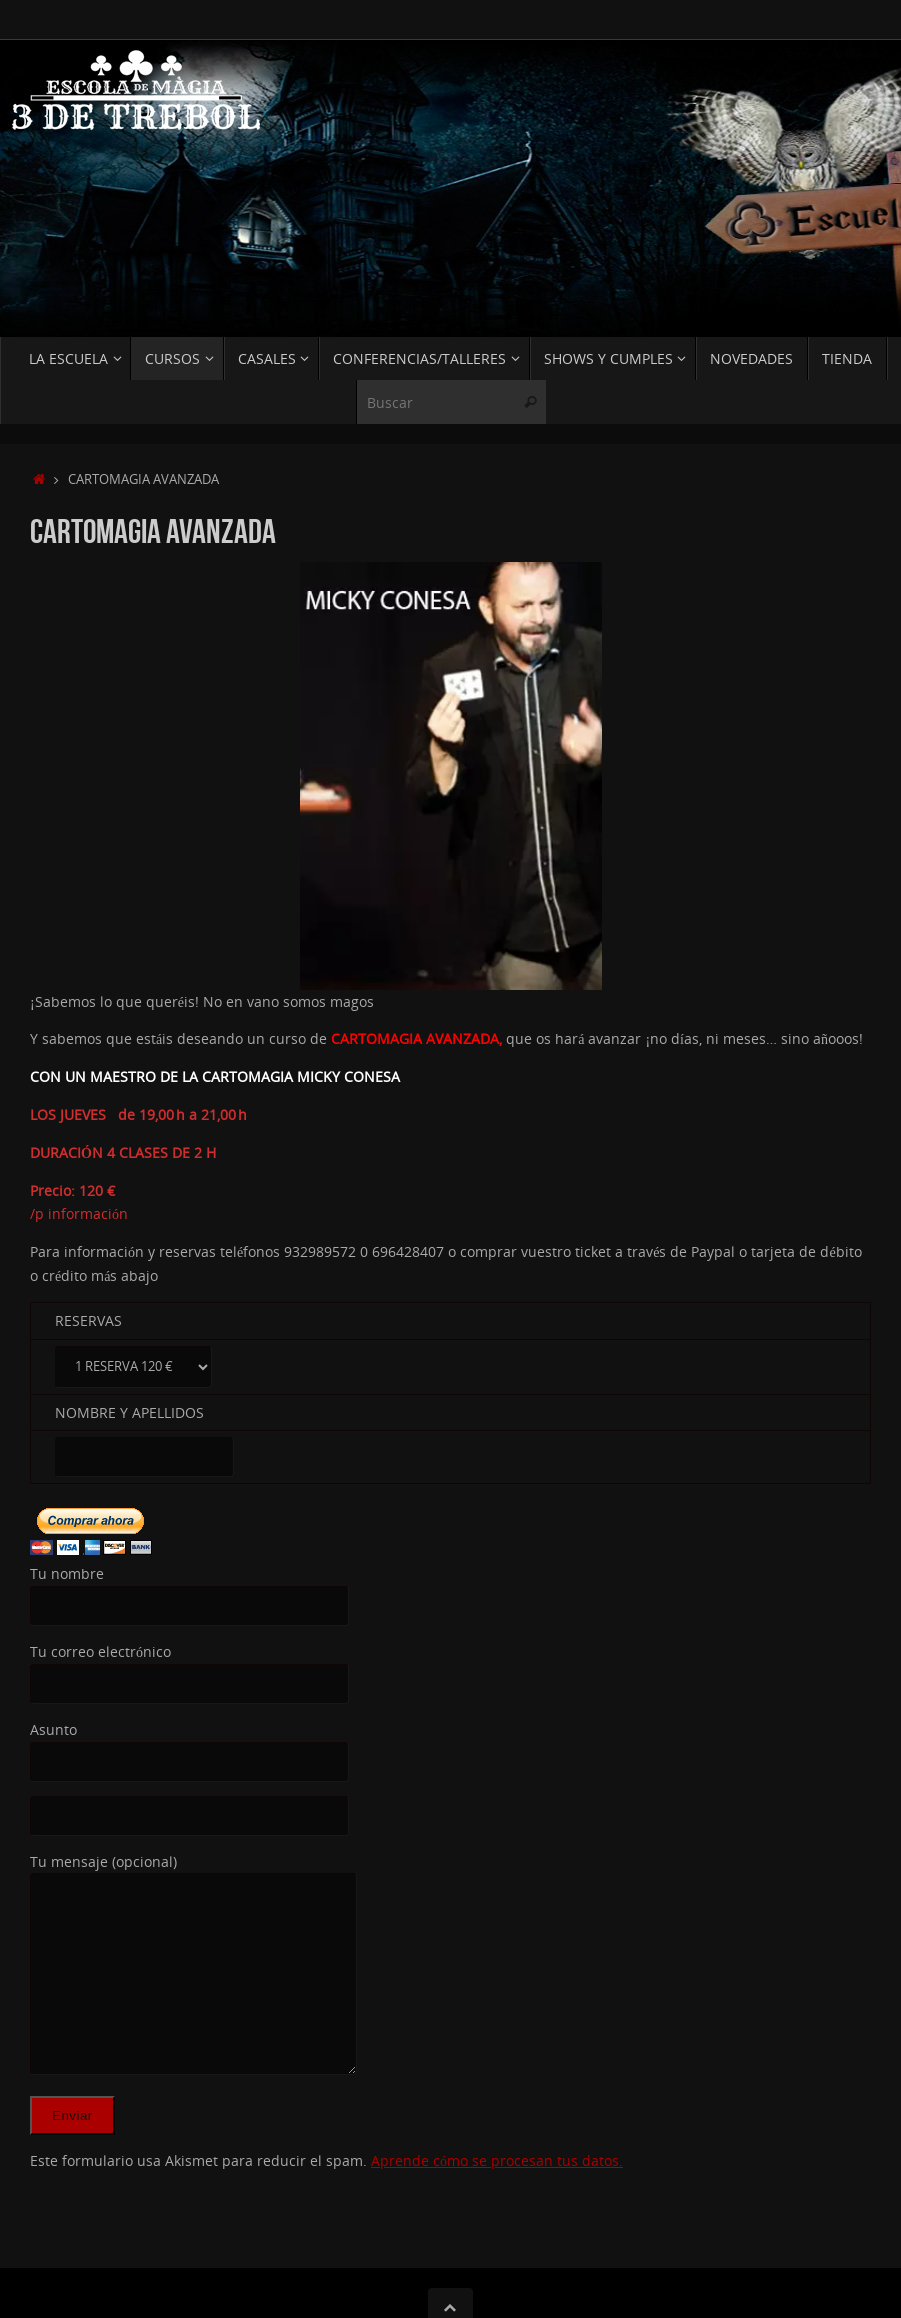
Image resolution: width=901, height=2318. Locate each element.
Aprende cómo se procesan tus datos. (497, 2160)
